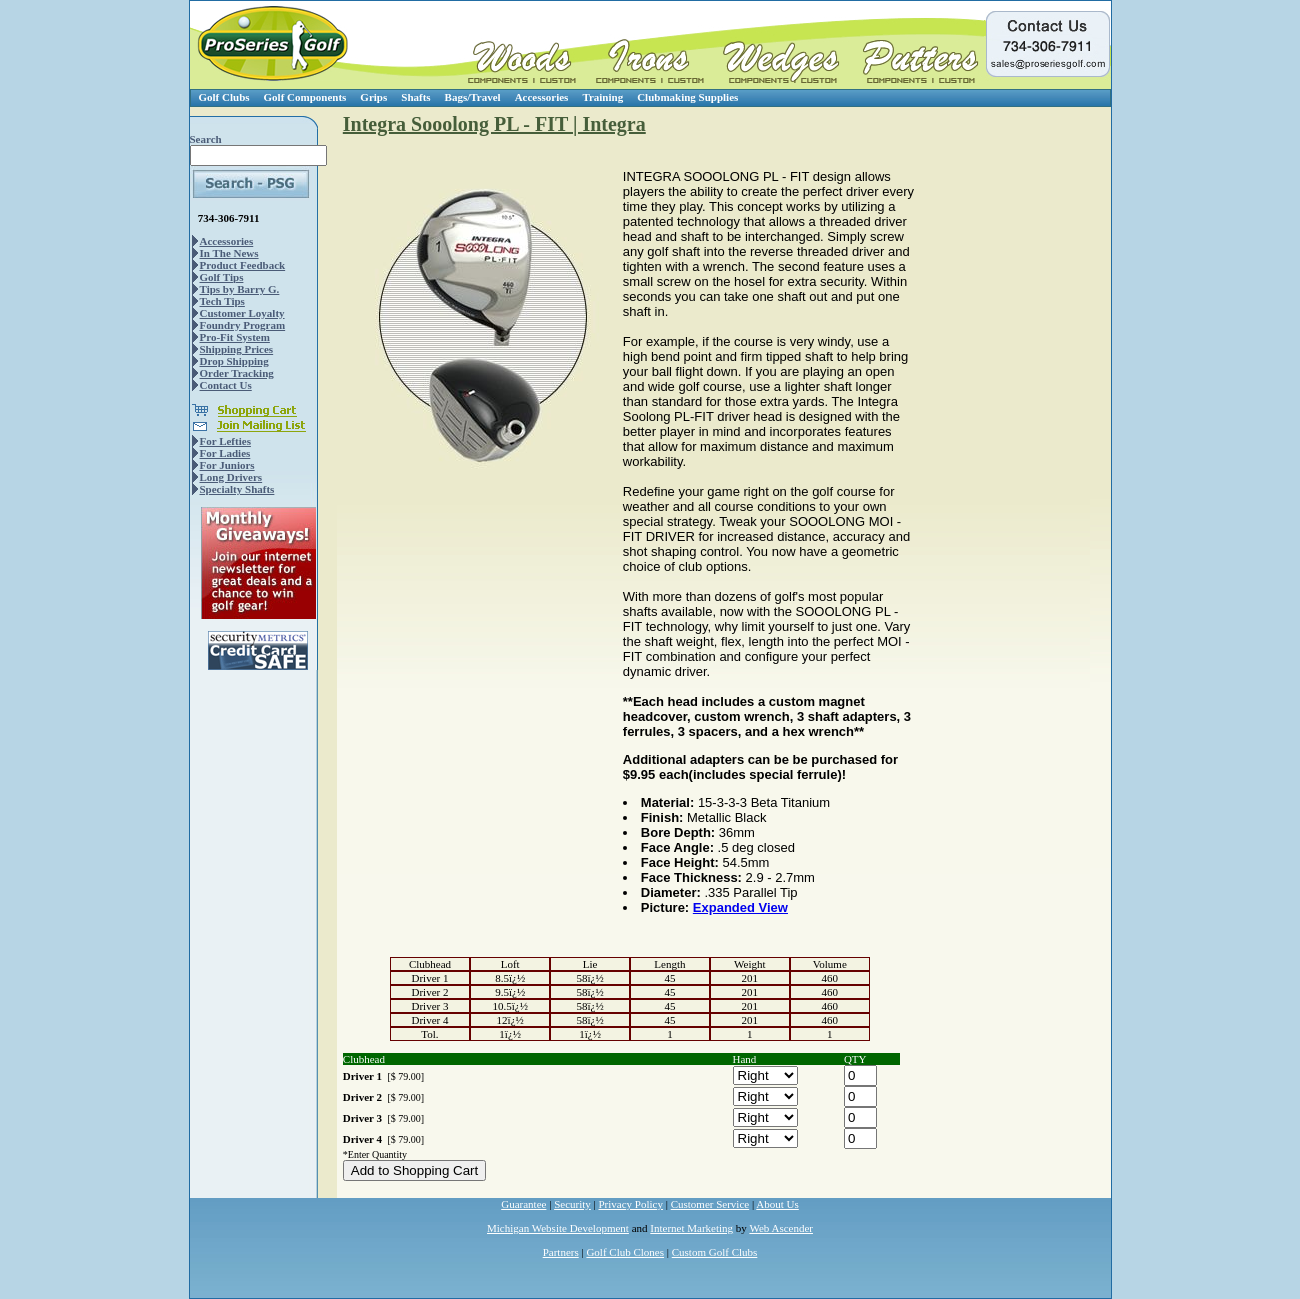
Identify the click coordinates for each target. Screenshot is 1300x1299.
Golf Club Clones (625, 1252)
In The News (229, 253)
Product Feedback (243, 265)
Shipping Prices (237, 349)
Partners (561, 1252)
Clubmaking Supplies (687, 97)
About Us (777, 1204)
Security (572, 1204)
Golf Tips (222, 277)
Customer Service (710, 1204)
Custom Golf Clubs (715, 1252)
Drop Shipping (234, 361)
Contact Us (226, 385)
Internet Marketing (691, 1228)
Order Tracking (237, 373)
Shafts (415, 97)
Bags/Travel (473, 97)
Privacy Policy (631, 1204)
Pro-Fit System (235, 337)
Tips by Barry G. (240, 289)
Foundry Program (243, 325)
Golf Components (305, 97)
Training (602, 97)
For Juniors (227, 465)
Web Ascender (781, 1228)
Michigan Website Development (558, 1228)
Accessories (542, 97)
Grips (373, 97)
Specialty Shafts (237, 489)
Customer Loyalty (242, 313)
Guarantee (523, 1204)
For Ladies (225, 453)
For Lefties (225, 441)
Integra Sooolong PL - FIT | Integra (494, 124)
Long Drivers (231, 477)
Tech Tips (222, 301)
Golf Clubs (224, 97)
